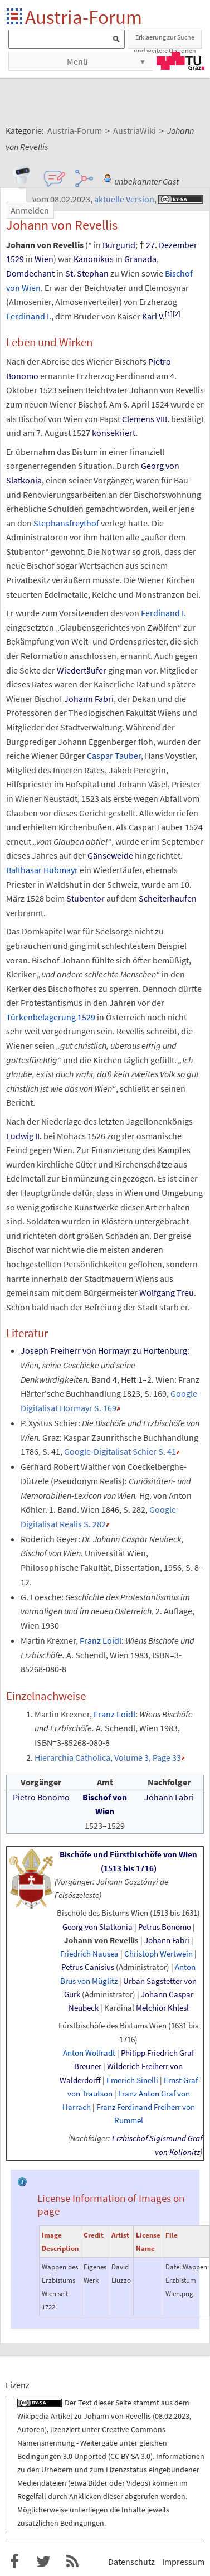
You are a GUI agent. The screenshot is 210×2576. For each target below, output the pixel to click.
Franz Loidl (100, 1640)
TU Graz (180, 61)
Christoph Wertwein (158, 1953)
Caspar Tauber (114, 755)
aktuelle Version (124, 199)
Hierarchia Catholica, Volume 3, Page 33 (108, 1757)
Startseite (15, 17)
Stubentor (85, 898)
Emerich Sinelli (132, 2080)
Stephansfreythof (66, 523)
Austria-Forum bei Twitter (43, 2561)
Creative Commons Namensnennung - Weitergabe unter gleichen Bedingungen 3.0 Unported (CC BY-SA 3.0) (92, 2442)
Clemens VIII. (145, 418)
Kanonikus (94, 258)
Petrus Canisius (87, 1967)
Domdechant (30, 273)
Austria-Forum (83, 17)
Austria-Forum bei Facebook (14, 2561)
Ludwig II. (24, 1135)
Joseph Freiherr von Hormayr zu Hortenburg (104, 1350)
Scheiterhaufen (168, 898)
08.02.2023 (172, 2416)
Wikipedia (33, 2416)
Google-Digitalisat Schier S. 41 (120, 1451)
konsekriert (113, 432)
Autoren (31, 2429)
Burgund (118, 244)
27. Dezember (171, 244)
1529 (15, 258)
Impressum (183, 2561)
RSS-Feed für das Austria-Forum (72, 2561)
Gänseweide (110, 855)
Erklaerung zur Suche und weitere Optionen (165, 41)
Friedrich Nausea (89, 1953)
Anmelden (30, 210)
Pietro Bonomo (41, 1797)
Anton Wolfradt (89, 2052)
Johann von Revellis (101, 1940)
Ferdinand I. (28, 316)
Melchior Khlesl (162, 2007)
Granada (140, 258)
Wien (44, 258)
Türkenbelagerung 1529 (50, 1017)
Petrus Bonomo (164, 1926)
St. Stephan (87, 273)
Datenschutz (131, 2561)
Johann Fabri (89, 698)
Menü (77, 61)
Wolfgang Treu (166, 1292)
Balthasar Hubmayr (42, 869)
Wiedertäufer (81, 670)
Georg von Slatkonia (97, 1926)
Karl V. (153, 316)
